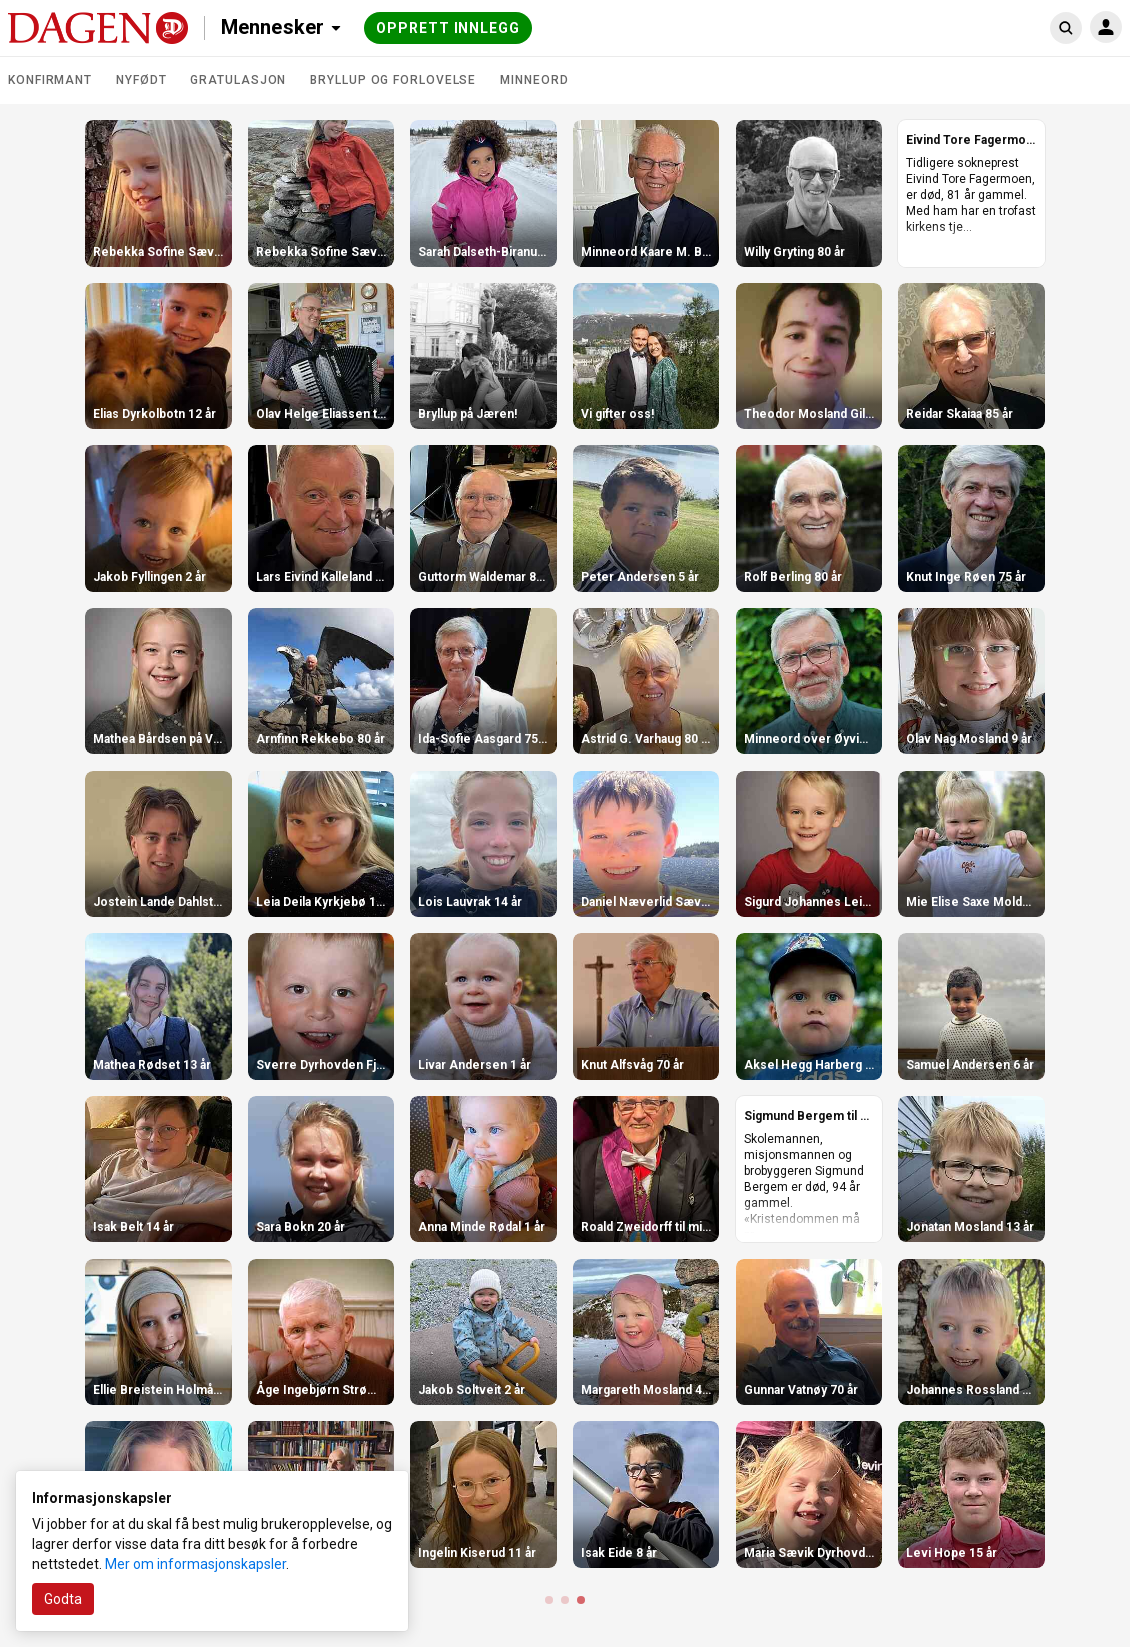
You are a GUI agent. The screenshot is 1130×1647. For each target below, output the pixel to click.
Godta (63, 1599)
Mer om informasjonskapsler (195, 1564)
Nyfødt (141, 80)
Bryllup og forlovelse (393, 80)
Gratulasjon (238, 80)
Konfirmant (50, 80)
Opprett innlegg (448, 28)
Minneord (534, 80)
